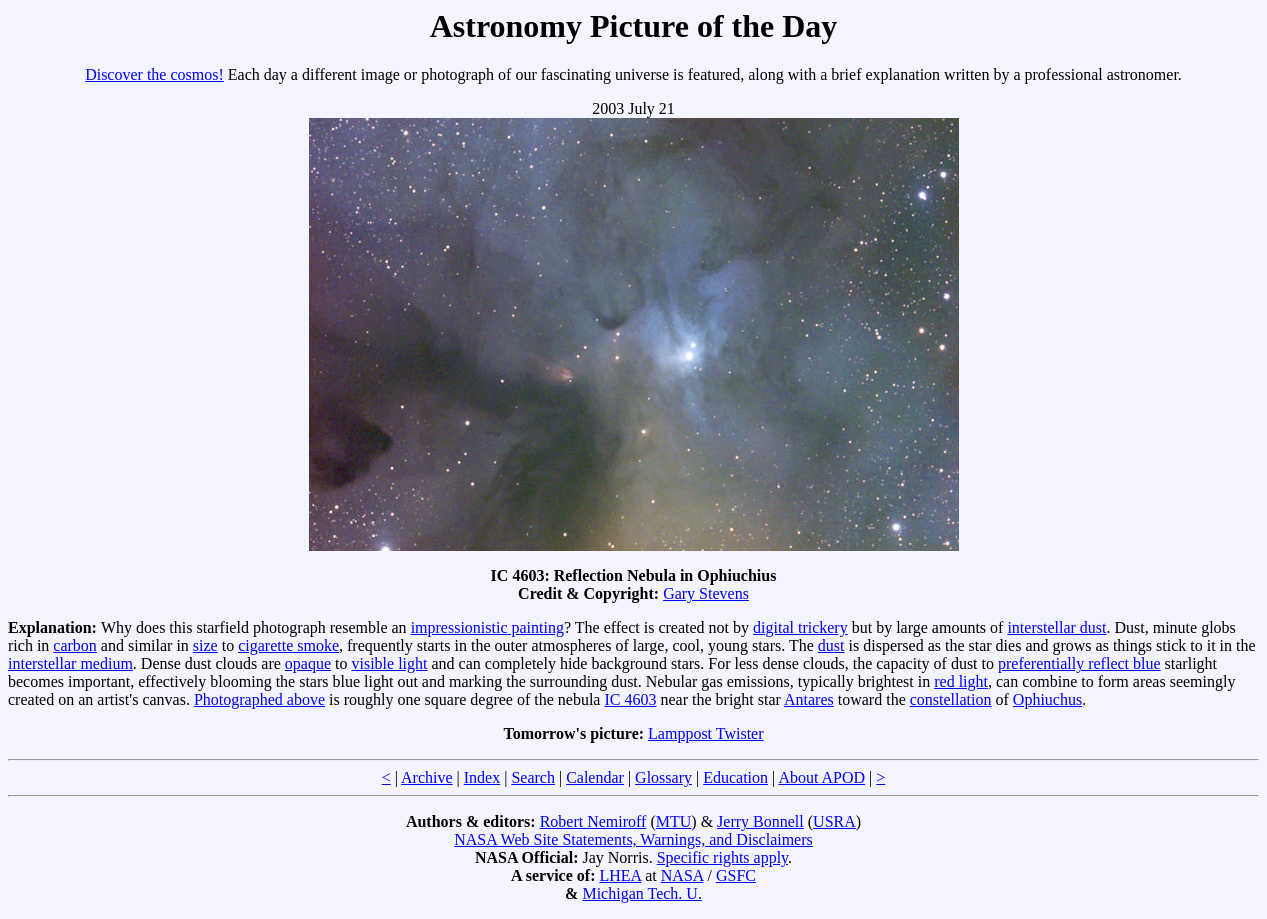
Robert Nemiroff (593, 821)
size (205, 645)
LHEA (620, 875)
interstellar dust (1056, 627)
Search (533, 777)
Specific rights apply (722, 857)
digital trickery (800, 627)
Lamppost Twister (705, 733)
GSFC (736, 875)
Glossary (663, 777)
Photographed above (259, 699)
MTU (674, 821)
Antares (809, 699)
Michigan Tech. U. (641, 893)
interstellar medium (70, 663)
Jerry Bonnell (760, 821)
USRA (834, 821)
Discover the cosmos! (154, 74)
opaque (308, 663)
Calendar (595, 777)
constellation (951, 699)
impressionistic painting (487, 627)
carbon (75, 645)
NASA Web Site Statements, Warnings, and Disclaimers (633, 839)
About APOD (821, 777)
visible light (389, 663)
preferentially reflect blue (1079, 663)
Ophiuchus (1047, 699)
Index (482, 777)
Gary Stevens (706, 593)
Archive (427, 777)
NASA (682, 875)
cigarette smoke (288, 645)
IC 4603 (630, 699)
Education (735, 777)
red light (961, 681)
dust (831, 645)
